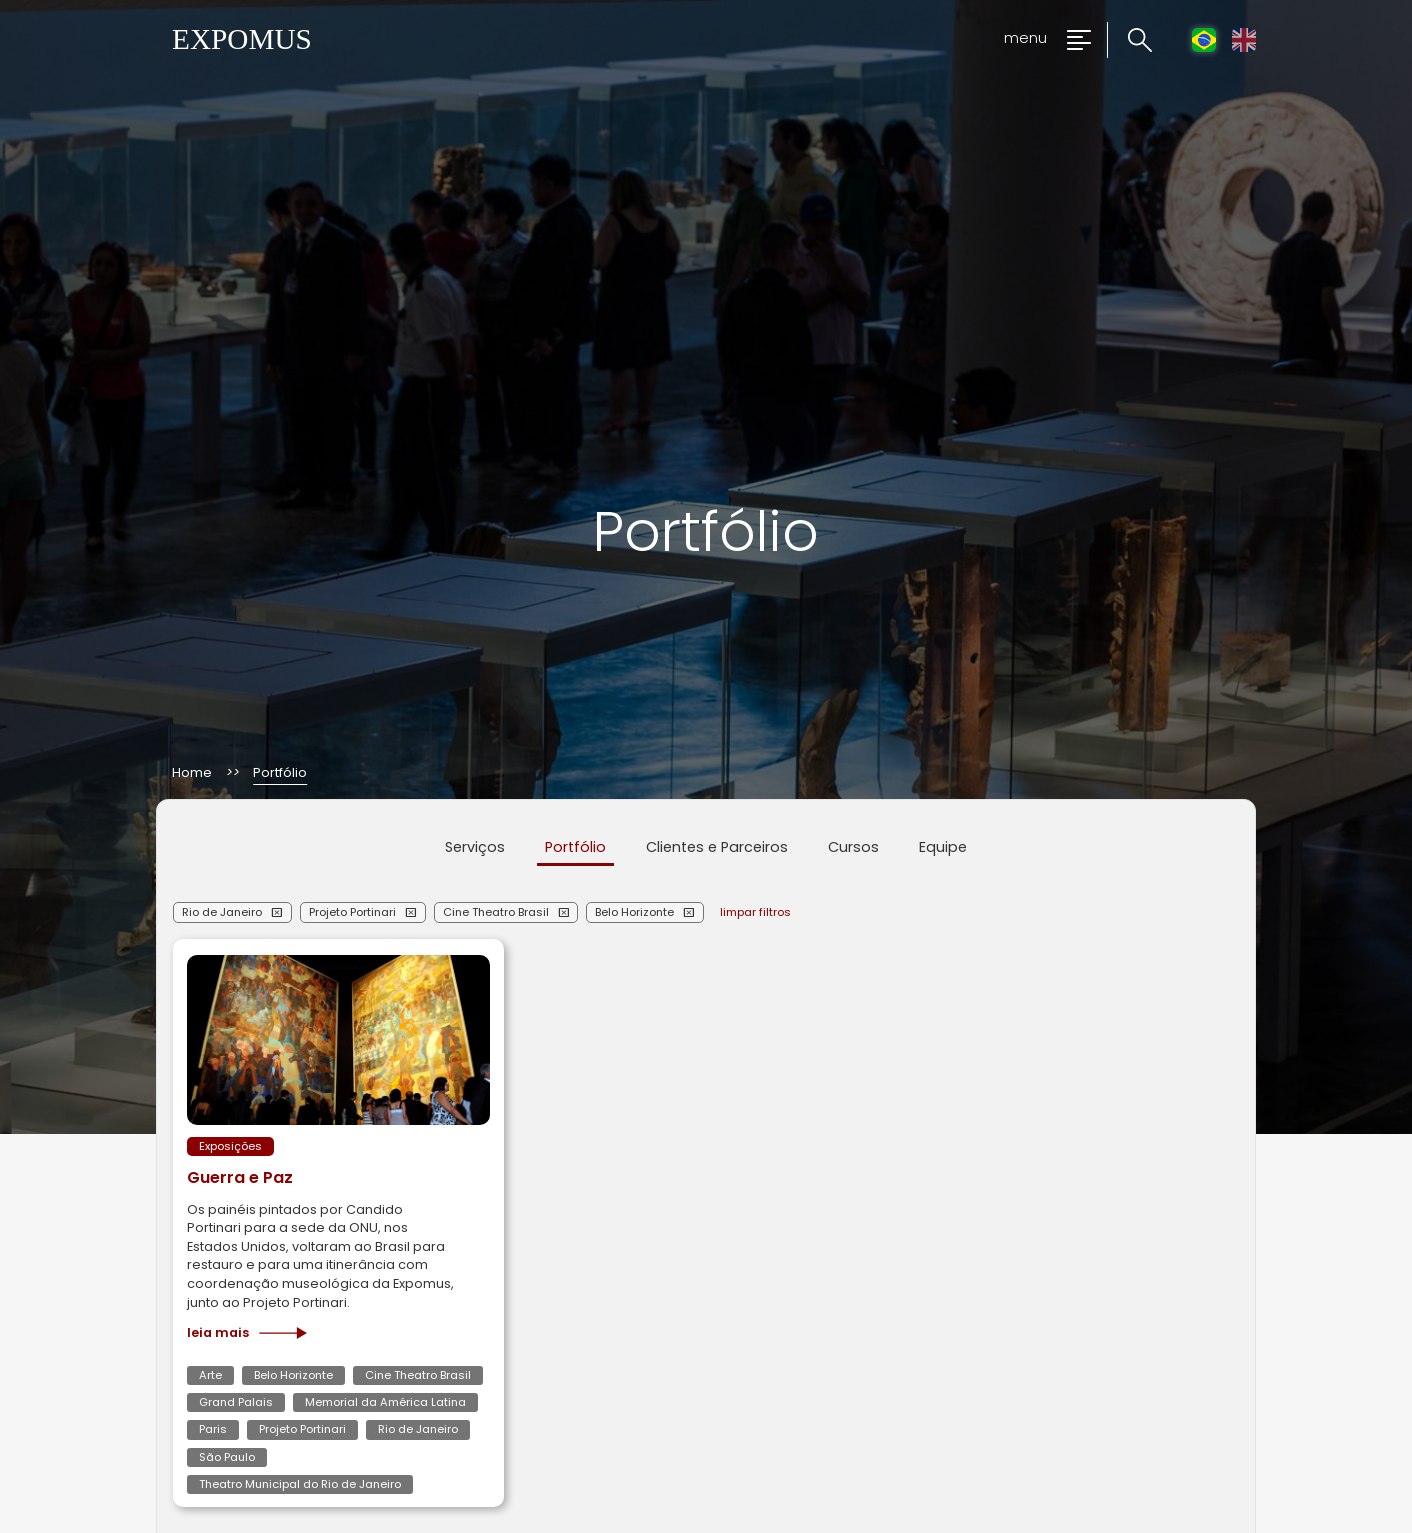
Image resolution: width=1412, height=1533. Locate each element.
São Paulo (227, 1457)
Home (192, 773)
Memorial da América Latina (385, 1402)
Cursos (853, 847)
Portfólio (575, 847)
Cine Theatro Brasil (496, 912)
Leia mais (247, 1333)
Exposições (230, 1146)
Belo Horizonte (634, 912)
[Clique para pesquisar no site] (1129, 40)
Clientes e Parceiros (717, 847)
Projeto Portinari (352, 912)
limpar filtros (755, 912)
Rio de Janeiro (222, 912)
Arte (210, 1375)
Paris (213, 1429)
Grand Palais (236, 1402)
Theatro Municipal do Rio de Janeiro (300, 1484)
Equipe (943, 847)
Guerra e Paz (240, 1177)
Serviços (475, 847)
